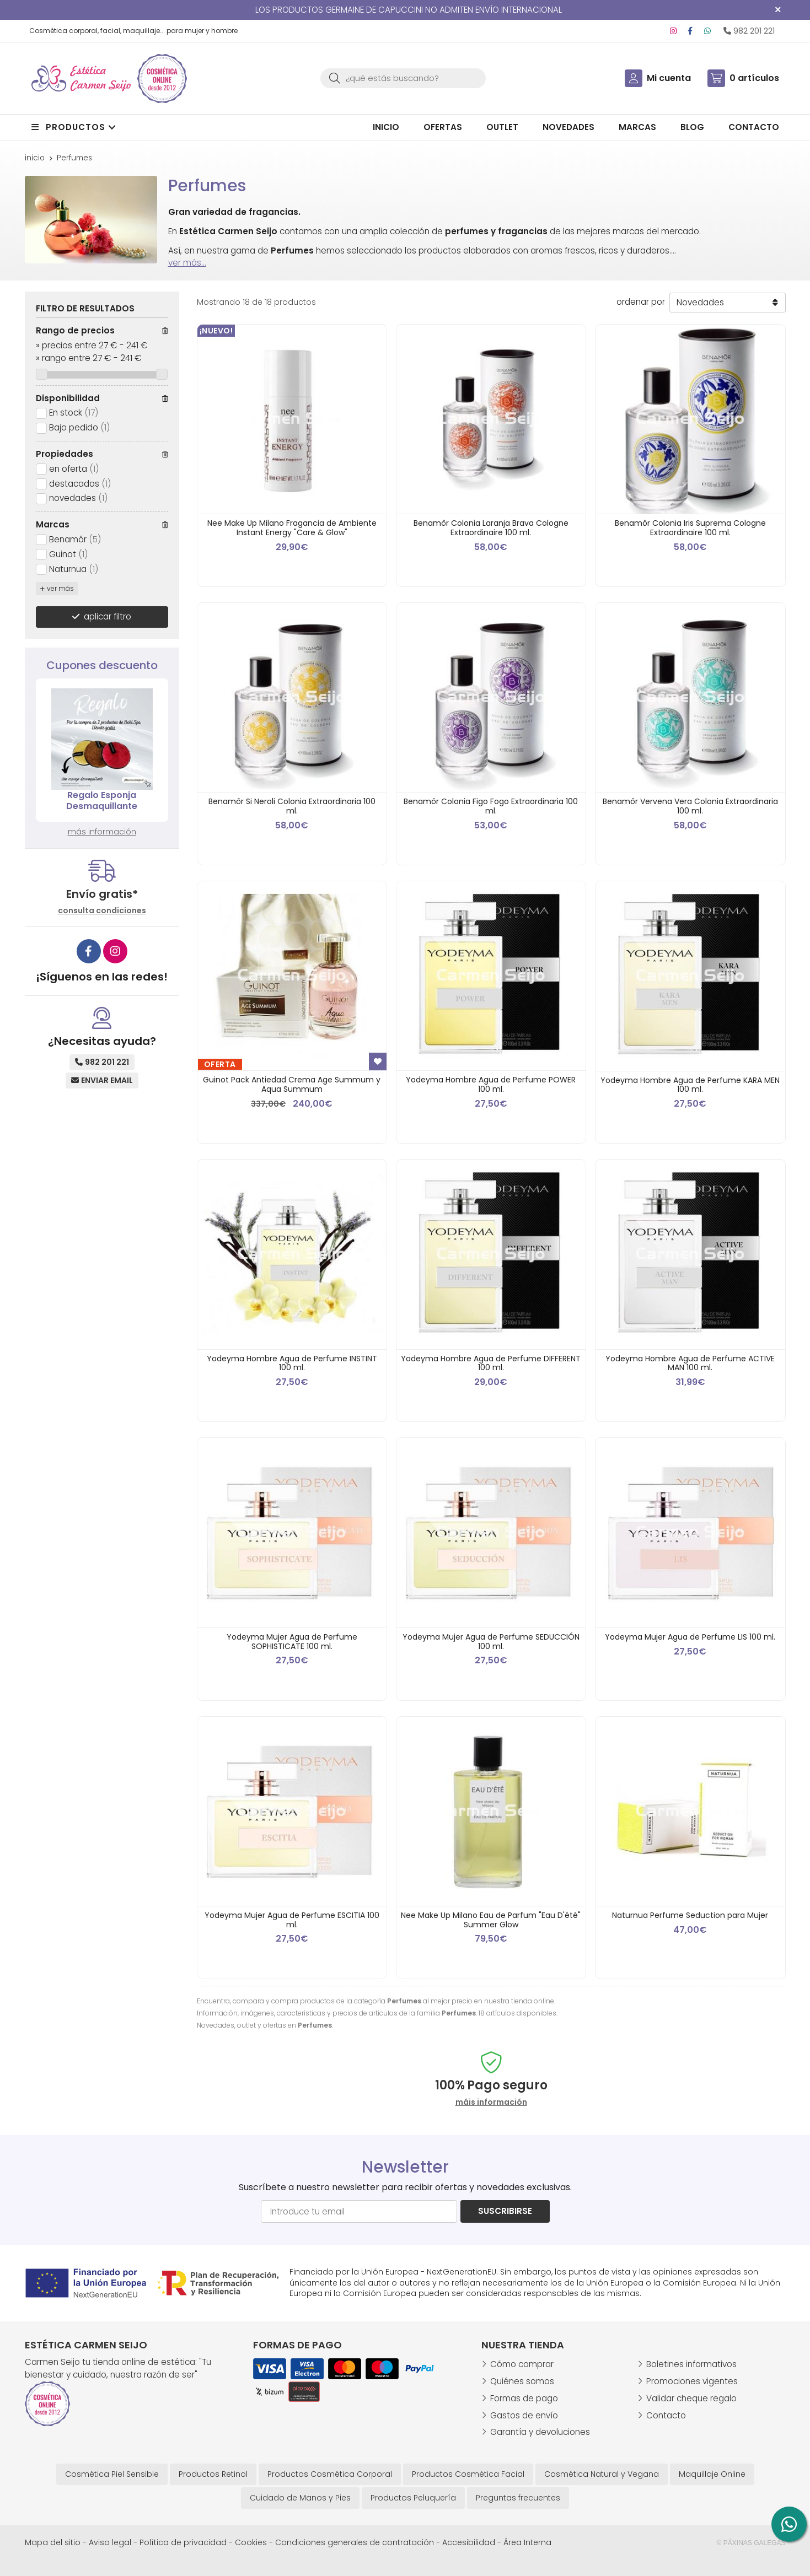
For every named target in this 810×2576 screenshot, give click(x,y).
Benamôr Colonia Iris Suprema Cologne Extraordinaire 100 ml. (690, 528)
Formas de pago (524, 2398)
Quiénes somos (522, 2381)
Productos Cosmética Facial (468, 2474)
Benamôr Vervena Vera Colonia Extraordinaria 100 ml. (690, 806)
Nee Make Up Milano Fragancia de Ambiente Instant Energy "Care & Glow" (292, 528)
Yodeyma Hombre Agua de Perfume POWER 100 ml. (491, 1084)
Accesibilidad (468, 2542)
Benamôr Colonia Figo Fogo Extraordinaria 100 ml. (491, 806)
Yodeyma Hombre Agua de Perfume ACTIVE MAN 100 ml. (690, 1363)
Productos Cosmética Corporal (329, 2474)
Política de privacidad (183, 2542)
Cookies (251, 2542)
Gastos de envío (524, 2415)
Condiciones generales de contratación (354, 2542)
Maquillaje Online (712, 2474)
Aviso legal (110, 2542)
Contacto (666, 2415)
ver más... (187, 262)
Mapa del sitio (53, 2542)
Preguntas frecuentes (518, 2497)
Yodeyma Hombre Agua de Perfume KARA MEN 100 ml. (690, 1085)
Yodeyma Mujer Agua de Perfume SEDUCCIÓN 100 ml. (491, 1641)
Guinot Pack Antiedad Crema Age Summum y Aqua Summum (291, 1084)
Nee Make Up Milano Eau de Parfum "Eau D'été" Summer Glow (491, 1920)
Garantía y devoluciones (540, 2432)
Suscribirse (505, 2211)
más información (102, 831)
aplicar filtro (107, 616)
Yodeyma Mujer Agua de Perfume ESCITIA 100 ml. (292, 1920)
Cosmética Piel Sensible (112, 2474)
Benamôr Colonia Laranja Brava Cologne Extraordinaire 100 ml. (491, 528)
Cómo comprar (522, 2364)
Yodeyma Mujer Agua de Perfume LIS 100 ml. (690, 1636)
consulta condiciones (102, 910)
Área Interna (527, 2542)
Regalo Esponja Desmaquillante (101, 800)
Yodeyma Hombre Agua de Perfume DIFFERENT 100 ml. (491, 1363)
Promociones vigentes (692, 2381)
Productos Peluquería (413, 2497)
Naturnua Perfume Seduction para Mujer (690, 1915)
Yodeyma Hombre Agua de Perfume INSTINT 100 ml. (292, 1363)
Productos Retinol (213, 2474)
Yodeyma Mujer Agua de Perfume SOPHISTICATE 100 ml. (292, 1641)
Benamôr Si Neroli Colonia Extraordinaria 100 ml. (292, 806)
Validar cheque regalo (691, 2398)
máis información (491, 2102)
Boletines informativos (691, 2364)
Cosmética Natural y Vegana (601, 2474)
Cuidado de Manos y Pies (300, 2497)
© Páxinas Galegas (751, 2543)
